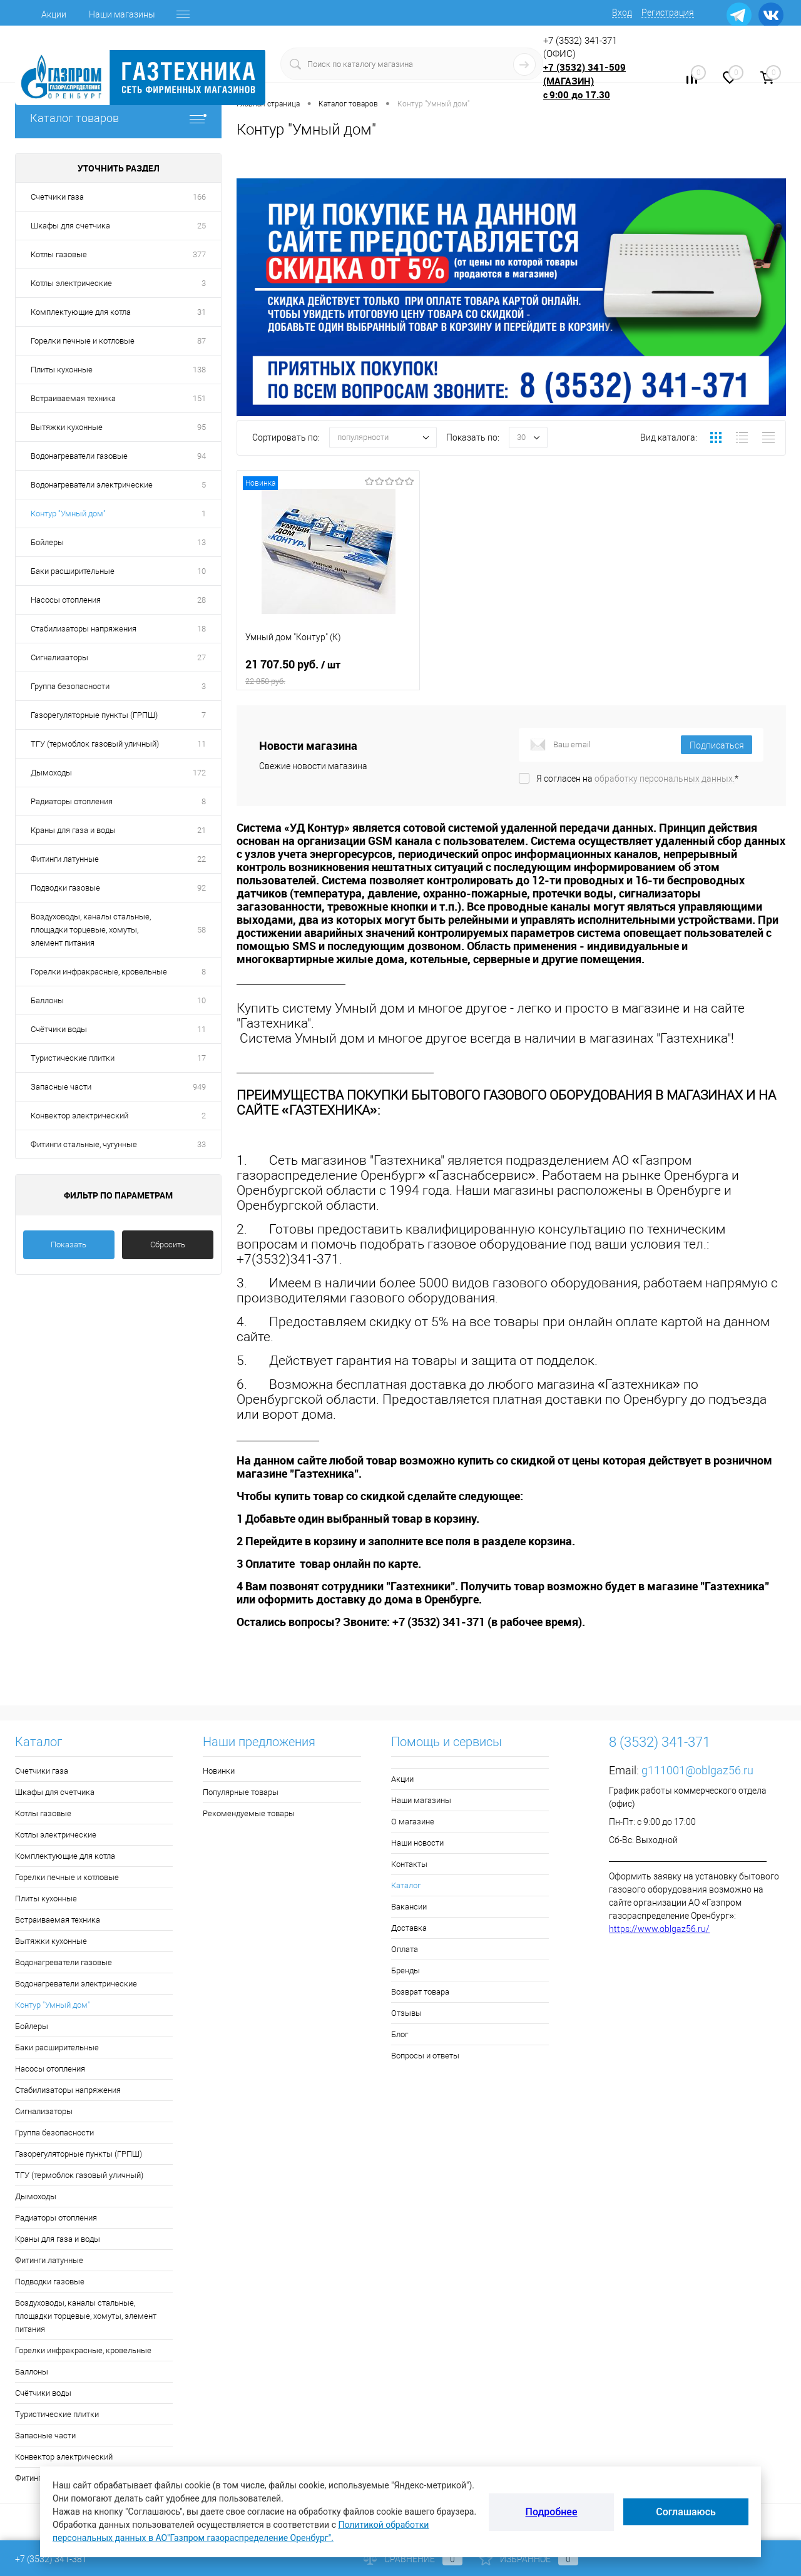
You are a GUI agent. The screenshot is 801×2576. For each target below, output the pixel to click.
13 (201, 542)
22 (201, 859)
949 (199, 1086)
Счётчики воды (59, 1029)
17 (201, 1058)
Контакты (409, 1864)
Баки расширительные (73, 571)
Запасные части (61, 1086)
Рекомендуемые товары (249, 1813)
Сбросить (167, 1244)
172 (199, 772)
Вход (622, 13)
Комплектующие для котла (81, 312)
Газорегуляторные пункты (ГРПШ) (94, 715)
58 (201, 929)
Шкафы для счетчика (70, 225)
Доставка (409, 1928)
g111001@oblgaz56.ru (697, 1770)
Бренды (405, 1970)
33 (201, 1144)
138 (199, 369)
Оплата (404, 1949)
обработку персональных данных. (664, 779)
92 (201, 887)
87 (201, 340)
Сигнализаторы (59, 657)
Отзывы (406, 2013)
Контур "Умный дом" (68, 513)
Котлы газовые (59, 254)
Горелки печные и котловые (83, 340)
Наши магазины (122, 14)
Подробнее (552, 2512)
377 (199, 254)
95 (201, 427)
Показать (68, 1244)
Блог (399, 2034)
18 (201, 628)
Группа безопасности (70, 686)
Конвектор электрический (79, 1115)
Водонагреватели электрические (92, 484)
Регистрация (667, 13)
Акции (53, 14)
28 (201, 600)
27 (201, 657)
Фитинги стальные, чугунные (84, 1144)
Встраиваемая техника (73, 398)
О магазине (412, 1821)
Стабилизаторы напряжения (83, 628)
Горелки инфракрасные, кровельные (99, 971)
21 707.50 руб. (328, 672)
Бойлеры (47, 542)
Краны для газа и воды (73, 830)
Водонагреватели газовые (79, 456)
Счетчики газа (57, 197)
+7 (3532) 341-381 (51, 2559)
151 (199, 398)
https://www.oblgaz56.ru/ (659, 1929)
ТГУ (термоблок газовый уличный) (95, 744)
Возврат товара (420, 1991)
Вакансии (409, 1906)
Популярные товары (240, 1792)
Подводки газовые (65, 887)
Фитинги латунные (65, 859)
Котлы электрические (71, 283)
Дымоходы (51, 772)
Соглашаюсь (686, 2512)
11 (201, 744)
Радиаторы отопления (72, 801)
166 (199, 197)
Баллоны (47, 1000)
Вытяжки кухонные (67, 427)
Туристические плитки (73, 1058)
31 (201, 312)
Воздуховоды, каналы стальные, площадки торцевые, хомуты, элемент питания (91, 930)
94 (201, 456)
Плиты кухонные (62, 369)
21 (201, 830)
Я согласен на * (637, 779)
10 (201, 571)
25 (201, 225)
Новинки (219, 1771)
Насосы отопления (66, 600)
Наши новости (417, 1843)
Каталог (406, 1885)
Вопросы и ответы (425, 2055)
